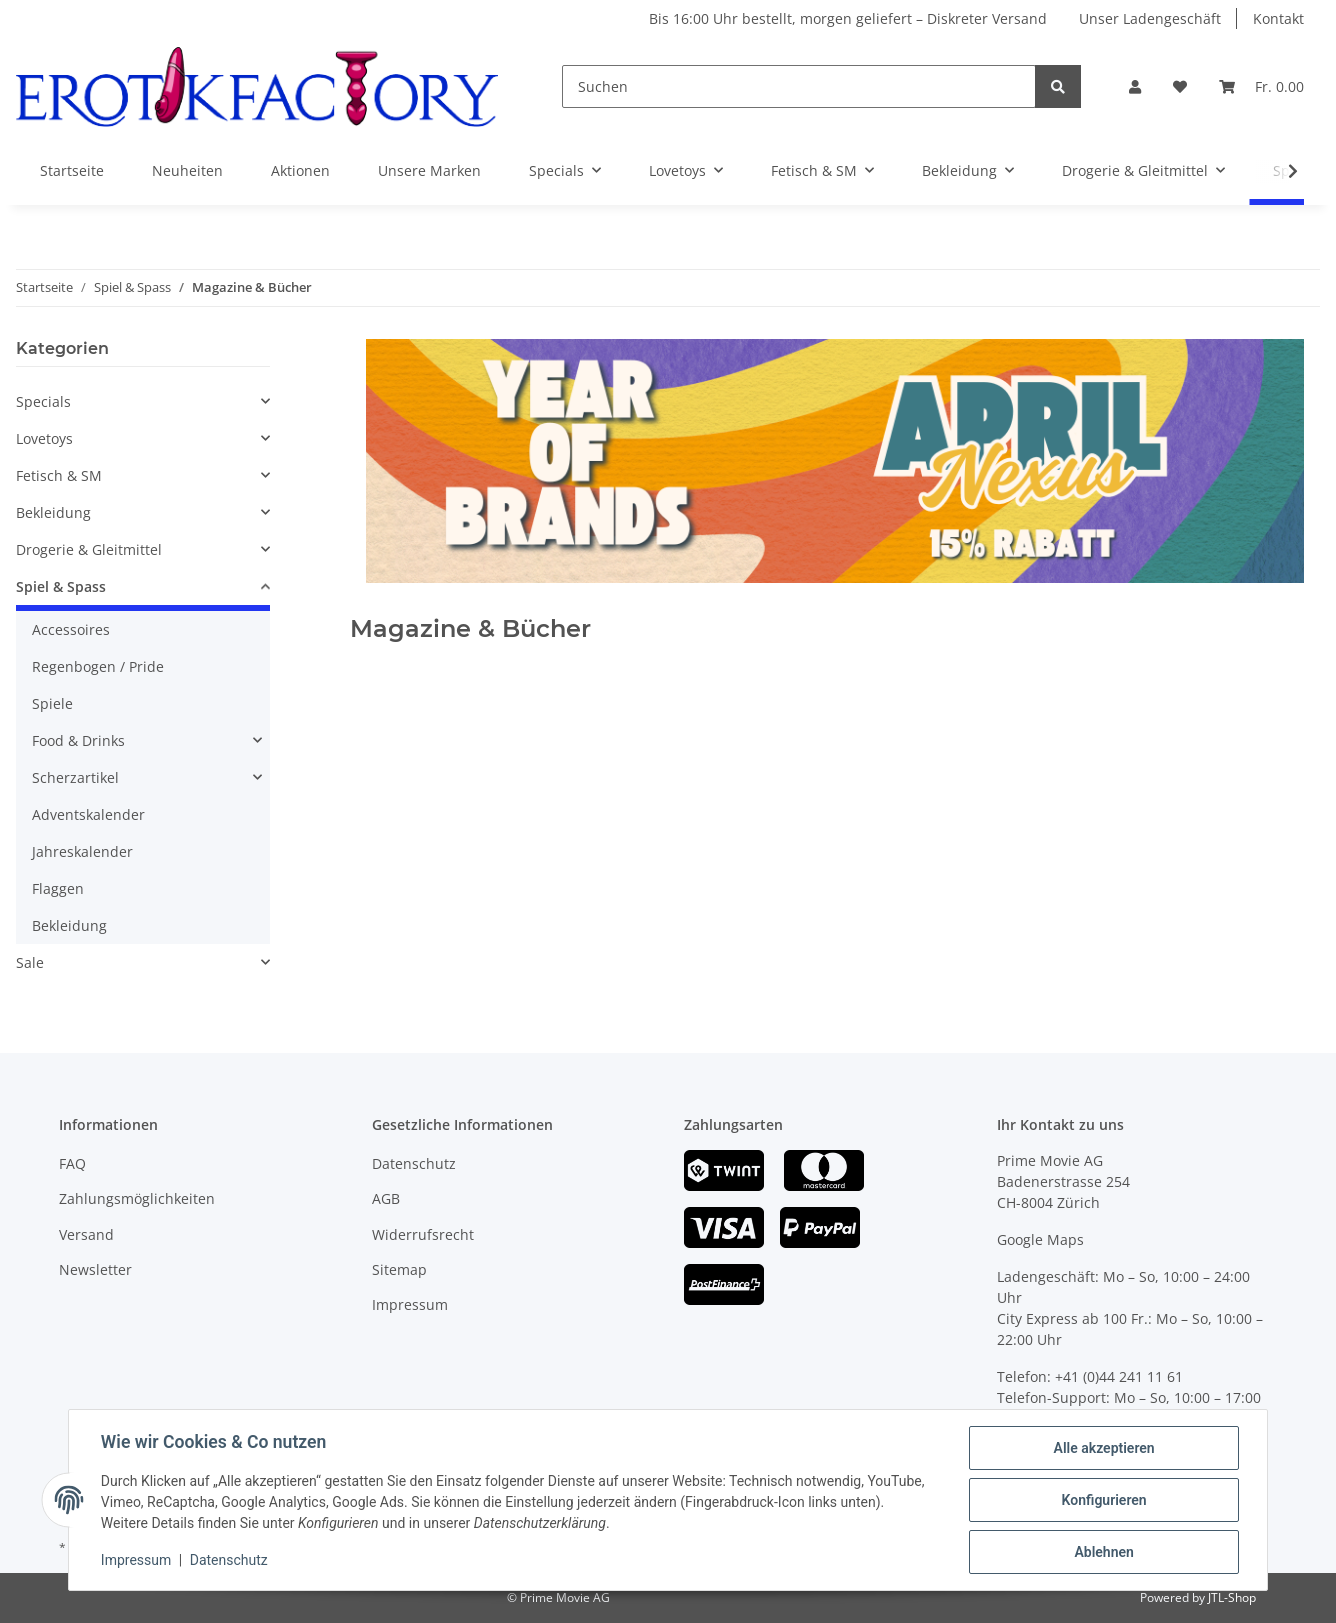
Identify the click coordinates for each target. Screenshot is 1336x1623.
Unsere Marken (429, 170)
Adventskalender (88, 814)
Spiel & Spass (61, 586)
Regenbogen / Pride (98, 666)
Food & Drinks (78, 740)
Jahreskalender (82, 851)
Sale (30, 962)
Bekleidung (53, 512)
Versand (86, 1234)
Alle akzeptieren (1103, 1448)
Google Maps (1040, 1239)
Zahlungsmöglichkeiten (137, 1198)
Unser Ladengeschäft (1150, 18)
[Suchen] (799, 86)
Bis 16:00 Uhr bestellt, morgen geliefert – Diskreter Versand (848, 18)
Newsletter (95, 1269)
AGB (386, 1198)
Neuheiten (187, 170)
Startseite (72, 170)
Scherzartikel (75, 777)
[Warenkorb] (1261, 86)
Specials (43, 401)
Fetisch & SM (59, 475)
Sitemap (399, 1269)
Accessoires (71, 629)
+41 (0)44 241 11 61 (1119, 1376)
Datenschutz (414, 1163)
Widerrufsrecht (423, 1234)
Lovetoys (44, 438)
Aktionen (300, 170)
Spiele (52, 703)
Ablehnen (1103, 1552)
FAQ (72, 1163)
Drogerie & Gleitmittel (89, 549)
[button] (1135, 86)
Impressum (410, 1304)
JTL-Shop (1232, 1597)
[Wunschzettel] (1180, 86)
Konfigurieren (1103, 1500)
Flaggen (58, 888)
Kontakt (1278, 18)
